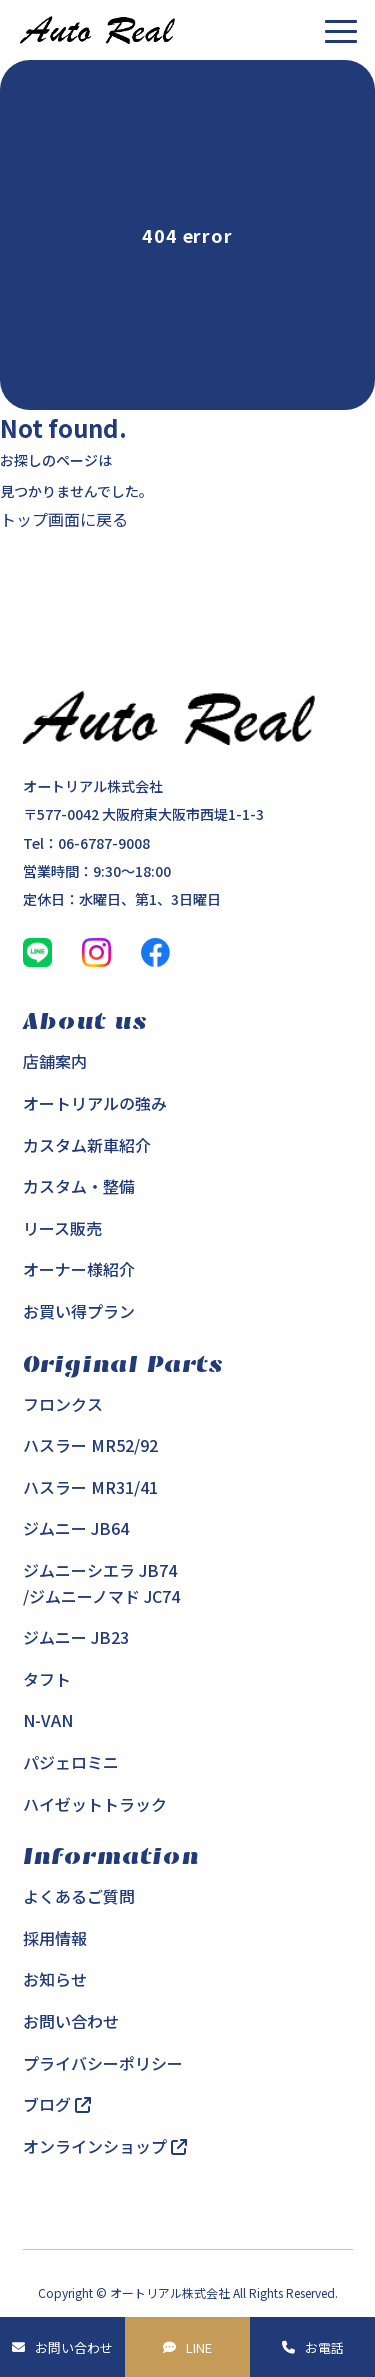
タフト (47, 1679)
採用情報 (55, 1938)
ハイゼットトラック (95, 1804)
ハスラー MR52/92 (90, 1445)
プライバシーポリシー (103, 2063)
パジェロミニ (71, 1762)
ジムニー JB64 (76, 1528)
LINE (199, 2347)
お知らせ (55, 1979)
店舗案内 (55, 1061)
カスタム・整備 (79, 1186)
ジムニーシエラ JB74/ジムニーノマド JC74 (101, 1583)
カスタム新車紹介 (87, 1145)
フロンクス (63, 1404)
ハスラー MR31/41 (90, 1487)
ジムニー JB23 (76, 1637)
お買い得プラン (79, 1311)
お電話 (324, 2347)
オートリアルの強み (95, 1103)
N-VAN (48, 1720)
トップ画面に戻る (64, 519)
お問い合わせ (74, 2347)
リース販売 (62, 1228)
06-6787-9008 (104, 843)
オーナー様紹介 (79, 1269)
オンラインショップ (105, 2146)
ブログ (57, 2104)
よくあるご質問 (79, 1896)
